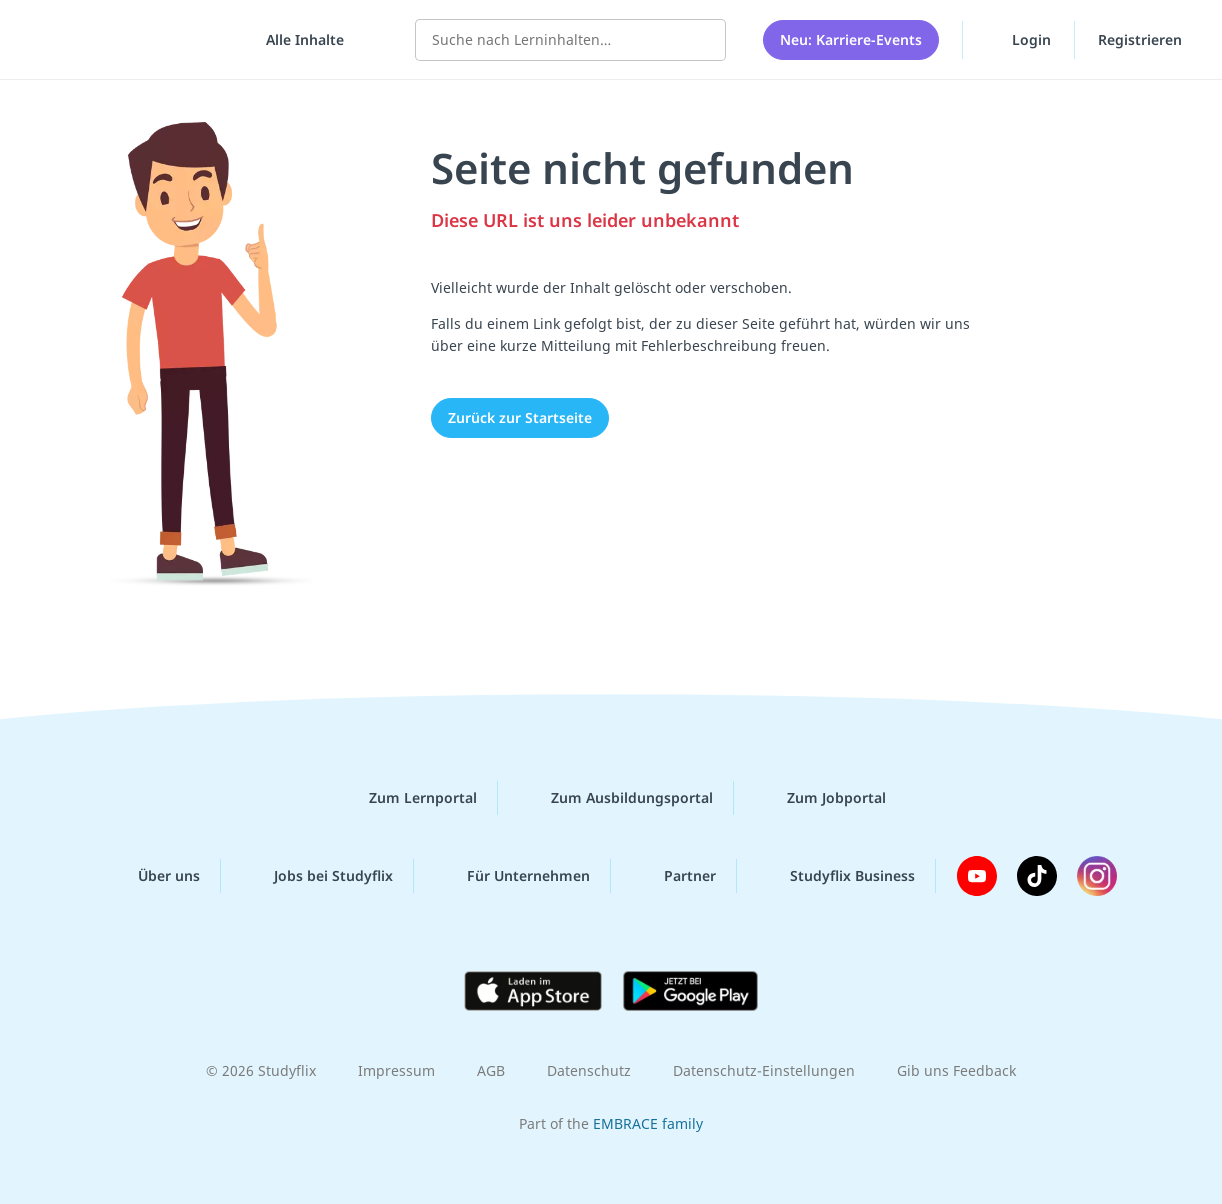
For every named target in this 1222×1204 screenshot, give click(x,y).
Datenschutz (589, 1070)
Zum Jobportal (820, 798)
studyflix (133, 39)
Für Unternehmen (512, 876)
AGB (491, 1070)
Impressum (396, 1070)
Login (1018, 39)
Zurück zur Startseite (520, 417)
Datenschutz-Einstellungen (764, 1070)
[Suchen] (700, 40)
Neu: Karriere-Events (851, 39)
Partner (674, 876)
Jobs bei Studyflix (317, 876)
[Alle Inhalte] (298, 40)
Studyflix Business (836, 876)
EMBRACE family (648, 1123)
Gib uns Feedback (956, 1070)
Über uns (153, 876)
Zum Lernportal (407, 798)
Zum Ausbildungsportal (616, 798)
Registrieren (1140, 39)
